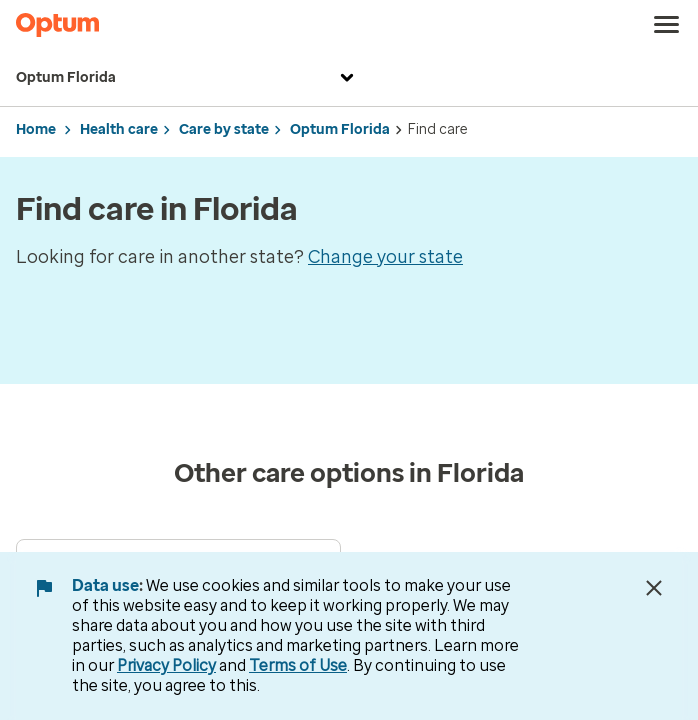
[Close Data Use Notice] (654, 588)
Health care (119, 129)
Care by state (224, 129)
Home (36, 129)
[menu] (667, 25)
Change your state (385, 257)
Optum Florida (187, 78)
